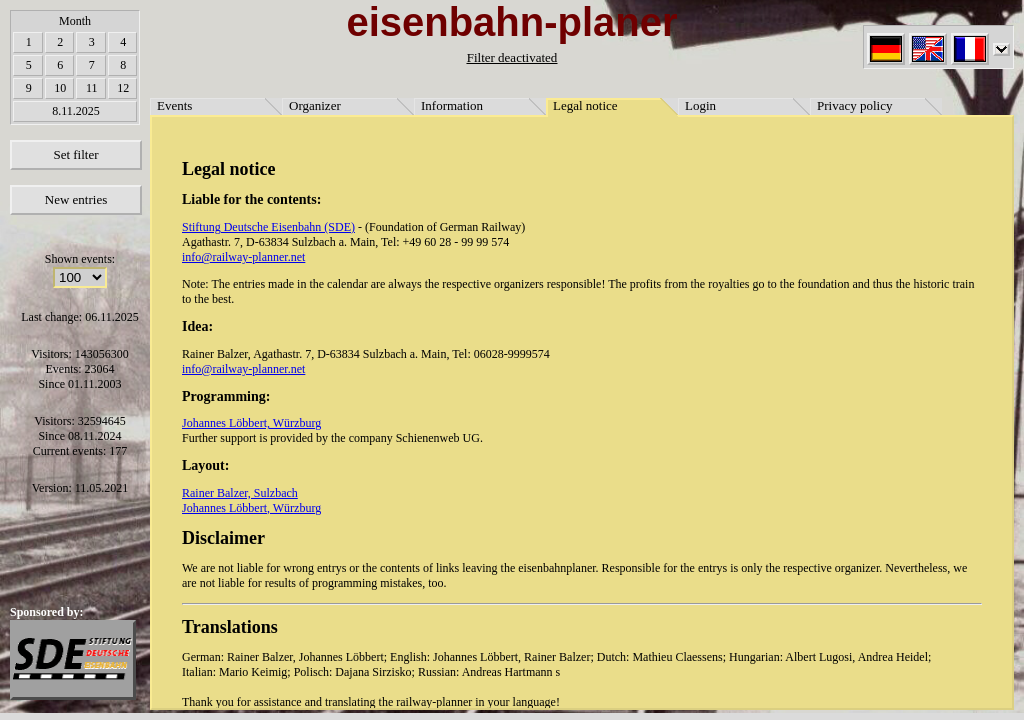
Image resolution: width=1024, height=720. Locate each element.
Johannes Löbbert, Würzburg (251, 423)
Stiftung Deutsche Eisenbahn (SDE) (268, 227)
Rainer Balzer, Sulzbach (240, 493)
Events (174, 105)
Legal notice (585, 105)
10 (60, 88)
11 (92, 88)
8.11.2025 (76, 111)
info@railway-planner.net (243, 257)
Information (452, 105)
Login (700, 105)
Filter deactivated (512, 57)
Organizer (315, 105)
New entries (76, 199)
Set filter (75, 154)
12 (123, 88)
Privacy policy (854, 105)
